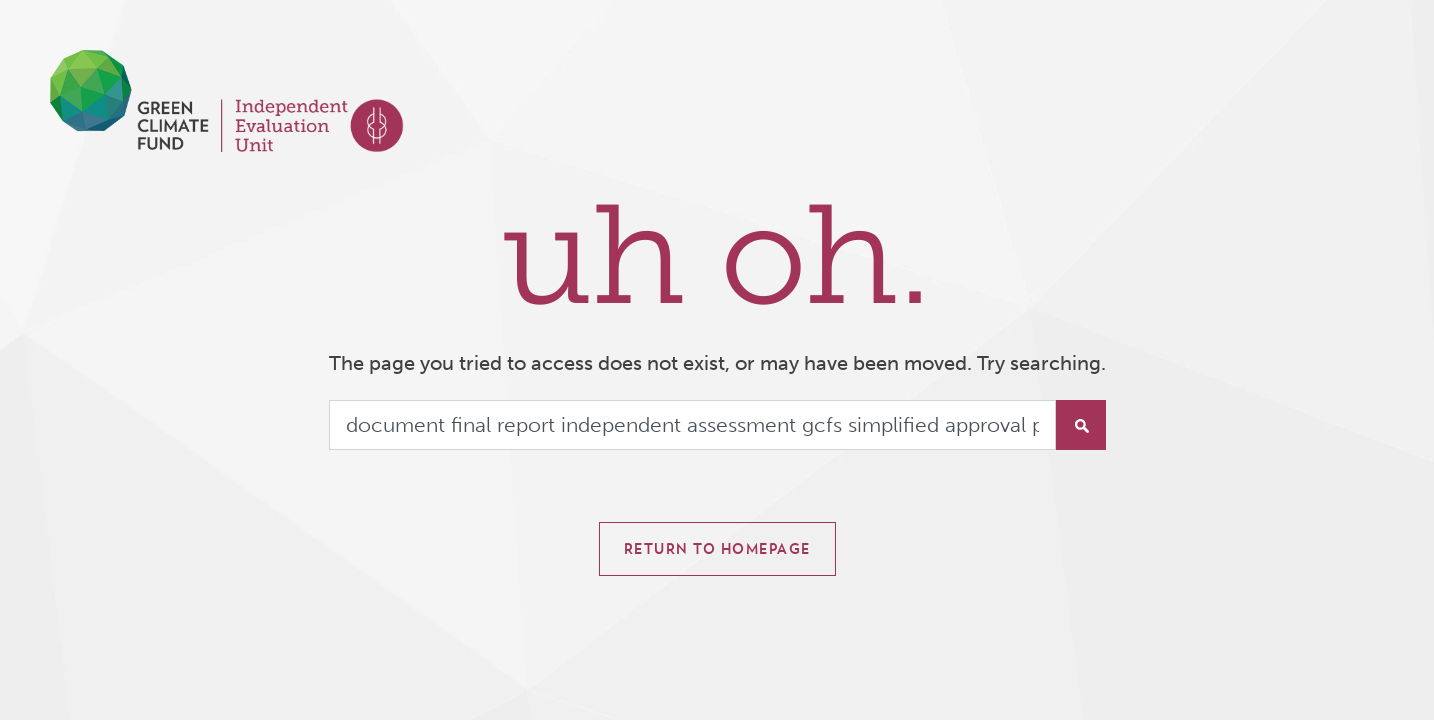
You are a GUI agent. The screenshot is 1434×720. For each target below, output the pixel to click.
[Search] (692, 425)
